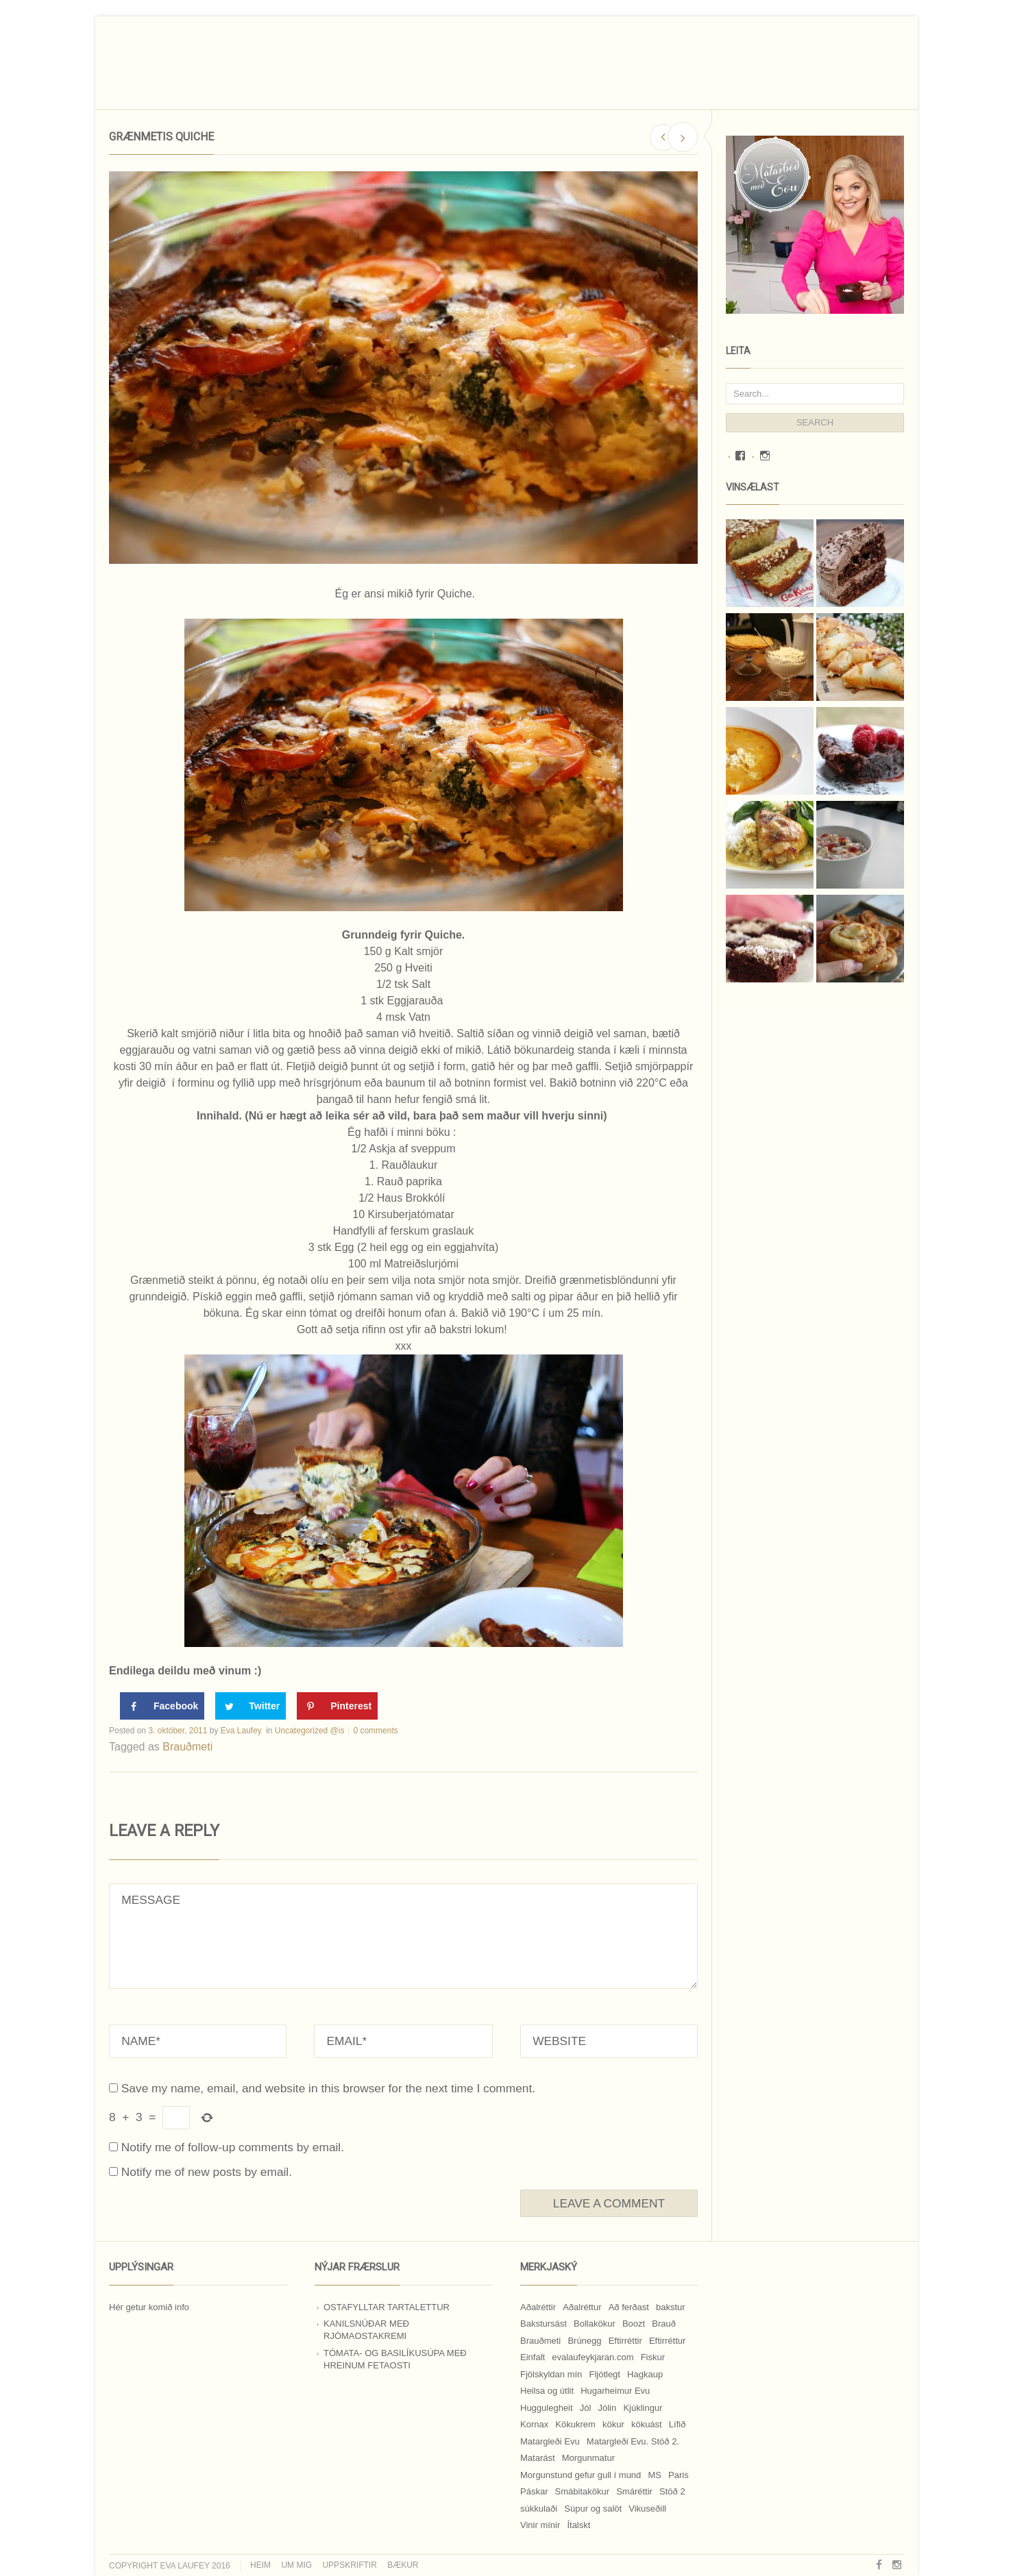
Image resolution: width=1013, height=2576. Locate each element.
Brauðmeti (187, 1747)
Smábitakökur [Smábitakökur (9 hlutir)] (582, 2491)
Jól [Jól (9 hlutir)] (585, 2408)
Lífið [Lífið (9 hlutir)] (677, 2424)
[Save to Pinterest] (337, 1706)
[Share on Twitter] (250, 1706)
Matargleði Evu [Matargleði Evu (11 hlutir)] (550, 2441)
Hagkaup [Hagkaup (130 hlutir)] (645, 2374)
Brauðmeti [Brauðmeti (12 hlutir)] (540, 2341)
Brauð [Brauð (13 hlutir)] (664, 2323)
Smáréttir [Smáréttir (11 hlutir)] (634, 2491)
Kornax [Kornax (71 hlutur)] (534, 2424)
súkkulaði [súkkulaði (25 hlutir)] (538, 2508)
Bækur (402, 2565)
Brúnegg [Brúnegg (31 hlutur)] (584, 2341)
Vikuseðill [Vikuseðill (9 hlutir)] (647, 2508)
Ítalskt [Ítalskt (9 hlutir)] (578, 2525)
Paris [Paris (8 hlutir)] (678, 2475)
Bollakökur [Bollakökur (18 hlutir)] (594, 2323)
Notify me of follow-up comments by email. (232, 2147)
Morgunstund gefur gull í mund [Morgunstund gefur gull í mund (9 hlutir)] (580, 2475)
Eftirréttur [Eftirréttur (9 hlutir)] (667, 2341)
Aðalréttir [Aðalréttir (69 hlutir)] (538, 2307)
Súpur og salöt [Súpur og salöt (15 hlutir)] (593, 2508)
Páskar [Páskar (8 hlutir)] (534, 2491)
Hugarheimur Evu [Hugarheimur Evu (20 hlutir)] (615, 2391)
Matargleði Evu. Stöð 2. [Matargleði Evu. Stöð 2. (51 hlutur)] (633, 2441)
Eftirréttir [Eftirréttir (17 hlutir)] (625, 2341)
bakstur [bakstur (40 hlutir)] (670, 2307)
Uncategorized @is (310, 1730)
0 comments (375, 1730)
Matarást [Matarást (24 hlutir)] (537, 2458)
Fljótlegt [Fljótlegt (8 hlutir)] (604, 2374)
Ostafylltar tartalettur (387, 2307)
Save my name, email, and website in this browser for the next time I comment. (328, 2088)
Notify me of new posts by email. (206, 2172)
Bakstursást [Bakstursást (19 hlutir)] (543, 2323)
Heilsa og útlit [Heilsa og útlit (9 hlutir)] (547, 2391)
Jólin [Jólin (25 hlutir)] (607, 2408)
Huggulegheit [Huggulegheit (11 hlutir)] (546, 2408)
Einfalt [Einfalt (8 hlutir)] (532, 2357)
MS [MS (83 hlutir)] (654, 2475)
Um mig (296, 2565)
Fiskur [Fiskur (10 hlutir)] (653, 2357)
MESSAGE (403, 1936)
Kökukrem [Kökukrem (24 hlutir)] (575, 2424)
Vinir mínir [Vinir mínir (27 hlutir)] (540, 2525)
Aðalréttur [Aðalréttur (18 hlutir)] (582, 2307)
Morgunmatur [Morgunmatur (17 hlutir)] (588, 2458)
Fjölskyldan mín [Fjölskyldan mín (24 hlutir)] (551, 2374)
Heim (260, 2565)
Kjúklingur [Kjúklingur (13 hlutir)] (642, 2408)
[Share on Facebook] (162, 1706)
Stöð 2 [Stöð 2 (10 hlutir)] (672, 2491)
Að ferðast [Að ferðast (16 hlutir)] (629, 2307)
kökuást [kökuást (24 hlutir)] (646, 2424)
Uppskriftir (349, 2565)
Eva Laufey (241, 1730)
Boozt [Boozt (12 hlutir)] (633, 2323)
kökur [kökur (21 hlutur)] (613, 2424)
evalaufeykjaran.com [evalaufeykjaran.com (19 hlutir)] (592, 2357)
